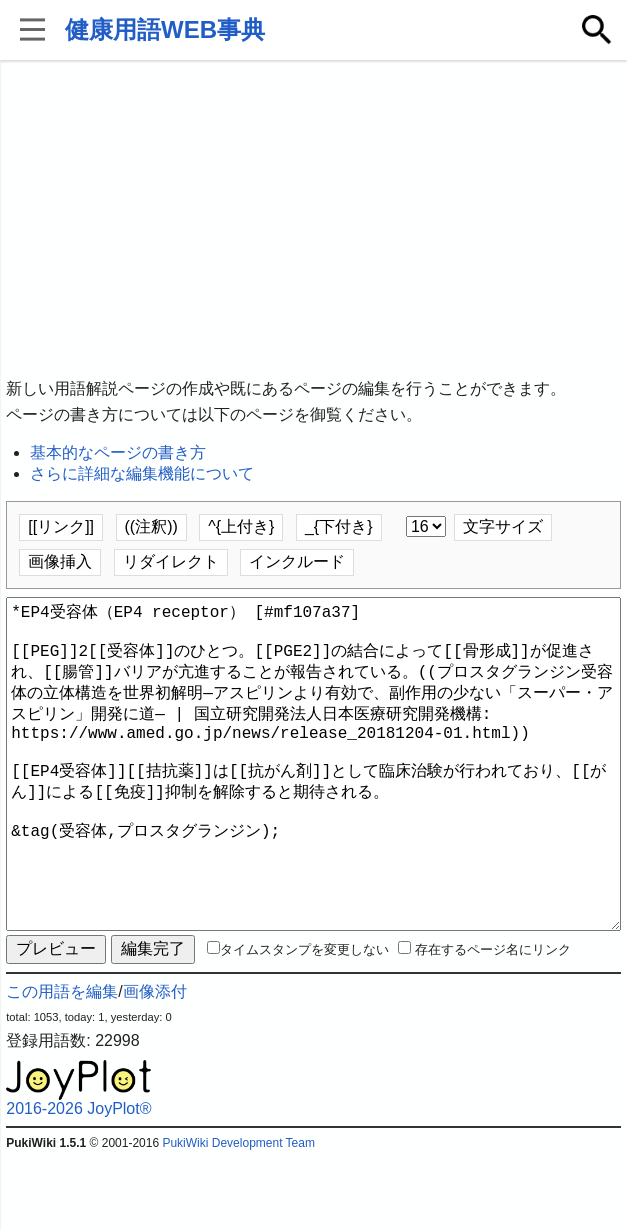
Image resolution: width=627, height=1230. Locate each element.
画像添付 (155, 1063)
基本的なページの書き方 (118, 452)
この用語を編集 (62, 1063)
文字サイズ (503, 526)
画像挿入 (60, 561)
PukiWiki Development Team (238, 1215)
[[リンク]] (61, 526)
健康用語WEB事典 (165, 29)
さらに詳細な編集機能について (142, 473)
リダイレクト (171, 561)
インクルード (297, 561)
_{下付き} (339, 526)
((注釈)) (151, 526)
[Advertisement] (313, 220)
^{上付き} (241, 526)
